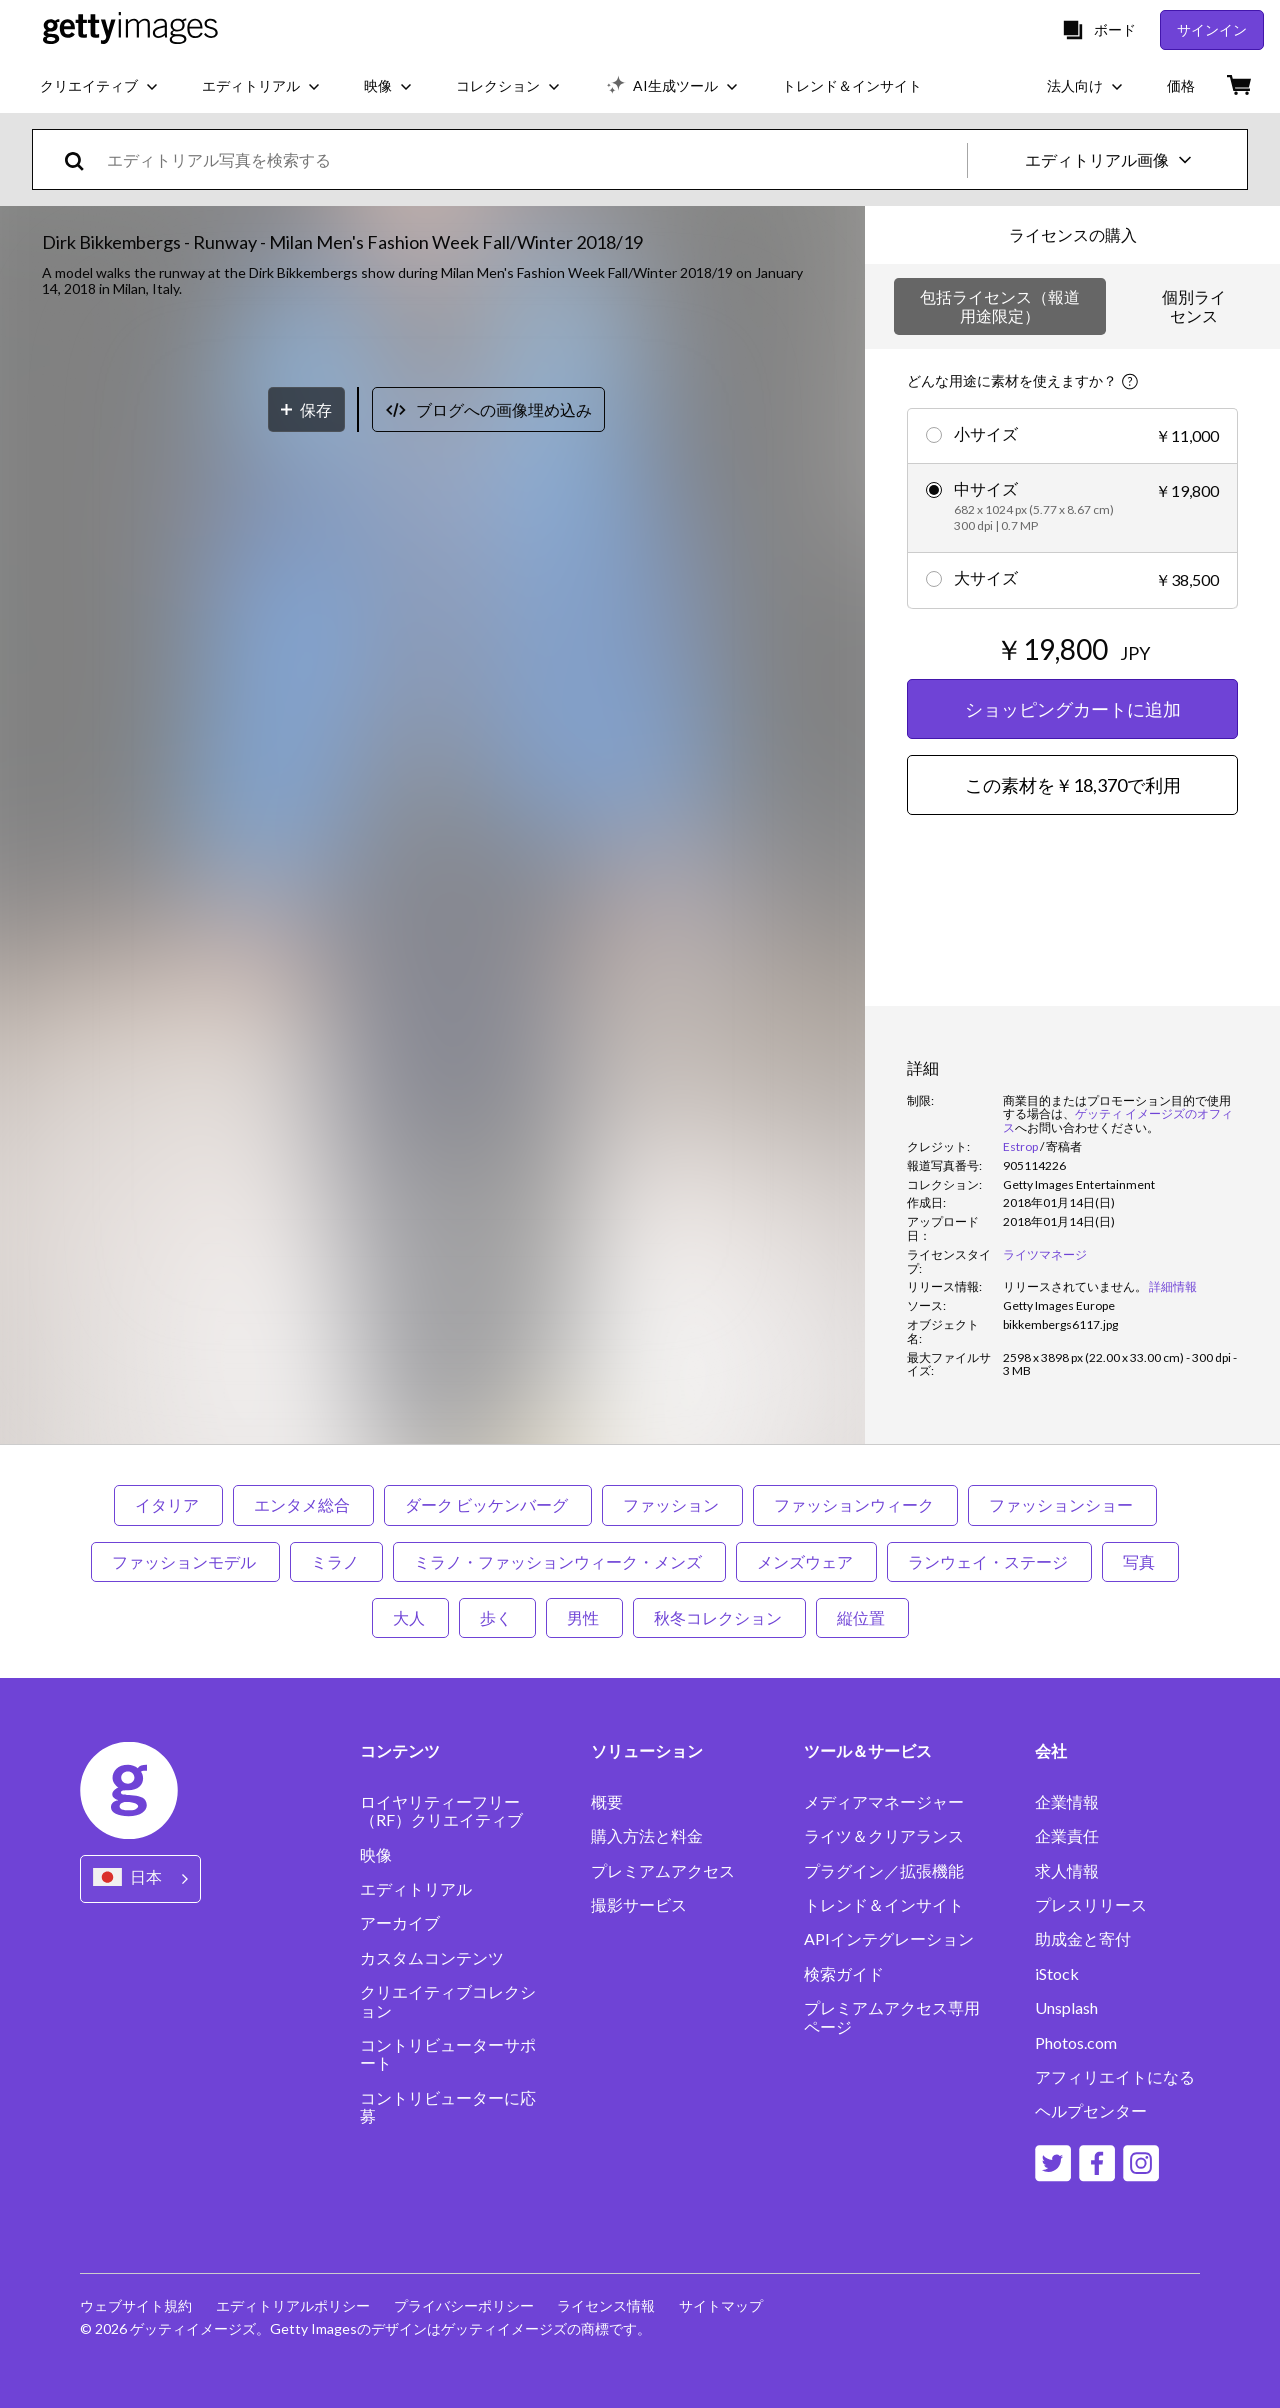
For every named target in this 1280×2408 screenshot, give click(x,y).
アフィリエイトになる (1115, 2077)
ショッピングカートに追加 (1073, 709)
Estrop (1020, 1146)
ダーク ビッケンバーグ (488, 1504)
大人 (410, 1617)
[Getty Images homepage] (130, 29)
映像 (376, 1855)
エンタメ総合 (303, 1504)
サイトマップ (722, 2305)
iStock (1057, 1974)
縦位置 (862, 1617)
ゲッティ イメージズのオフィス (1118, 1120)
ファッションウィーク (855, 1504)
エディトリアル (416, 1889)
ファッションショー (1062, 1504)
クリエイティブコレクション (448, 2001)
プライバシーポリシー (464, 2305)
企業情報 (1067, 1802)
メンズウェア (806, 1561)
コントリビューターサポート (448, 2054)
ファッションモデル (185, 1561)
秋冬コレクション (719, 1617)
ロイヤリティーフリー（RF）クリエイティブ (441, 1811)
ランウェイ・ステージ (989, 1561)
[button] (433, 720)
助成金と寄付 (1083, 1939)
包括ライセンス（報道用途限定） (1000, 305)
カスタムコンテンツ (432, 1958)
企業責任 (1067, 1836)
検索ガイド (844, 1974)
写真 (1140, 1561)
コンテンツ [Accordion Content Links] (400, 1751)
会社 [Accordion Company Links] (1051, 1751)
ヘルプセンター (1091, 2111)
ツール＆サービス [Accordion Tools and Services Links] (868, 1751)
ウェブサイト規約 (136, 2305)
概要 (607, 1802)
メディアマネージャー (884, 1802)
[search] (82, 159)
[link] (1075, 1286)
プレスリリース (1091, 1905)
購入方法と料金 (647, 1836)
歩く (497, 1617)
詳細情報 (1173, 1286)
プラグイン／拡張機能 (884, 1871)
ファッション (672, 1504)
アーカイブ (400, 1923)
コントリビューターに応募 (448, 2107)
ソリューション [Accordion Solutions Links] (647, 1751)
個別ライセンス (1194, 305)
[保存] (306, 1162)
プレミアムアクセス (663, 1871)
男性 (584, 1617)
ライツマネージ (1045, 1254)
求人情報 (1067, 1871)
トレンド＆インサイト (884, 1905)
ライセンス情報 (607, 2305)
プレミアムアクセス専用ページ (892, 2017)
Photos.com (1076, 2043)
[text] (533, 159)
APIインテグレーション (889, 1939)
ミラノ (336, 1561)
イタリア (168, 1504)
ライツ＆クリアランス (884, 1836)
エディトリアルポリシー (293, 2305)
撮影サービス (639, 1905)
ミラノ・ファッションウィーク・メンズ (559, 1561)
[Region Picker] (140, 1878)
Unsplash (1066, 2008)
